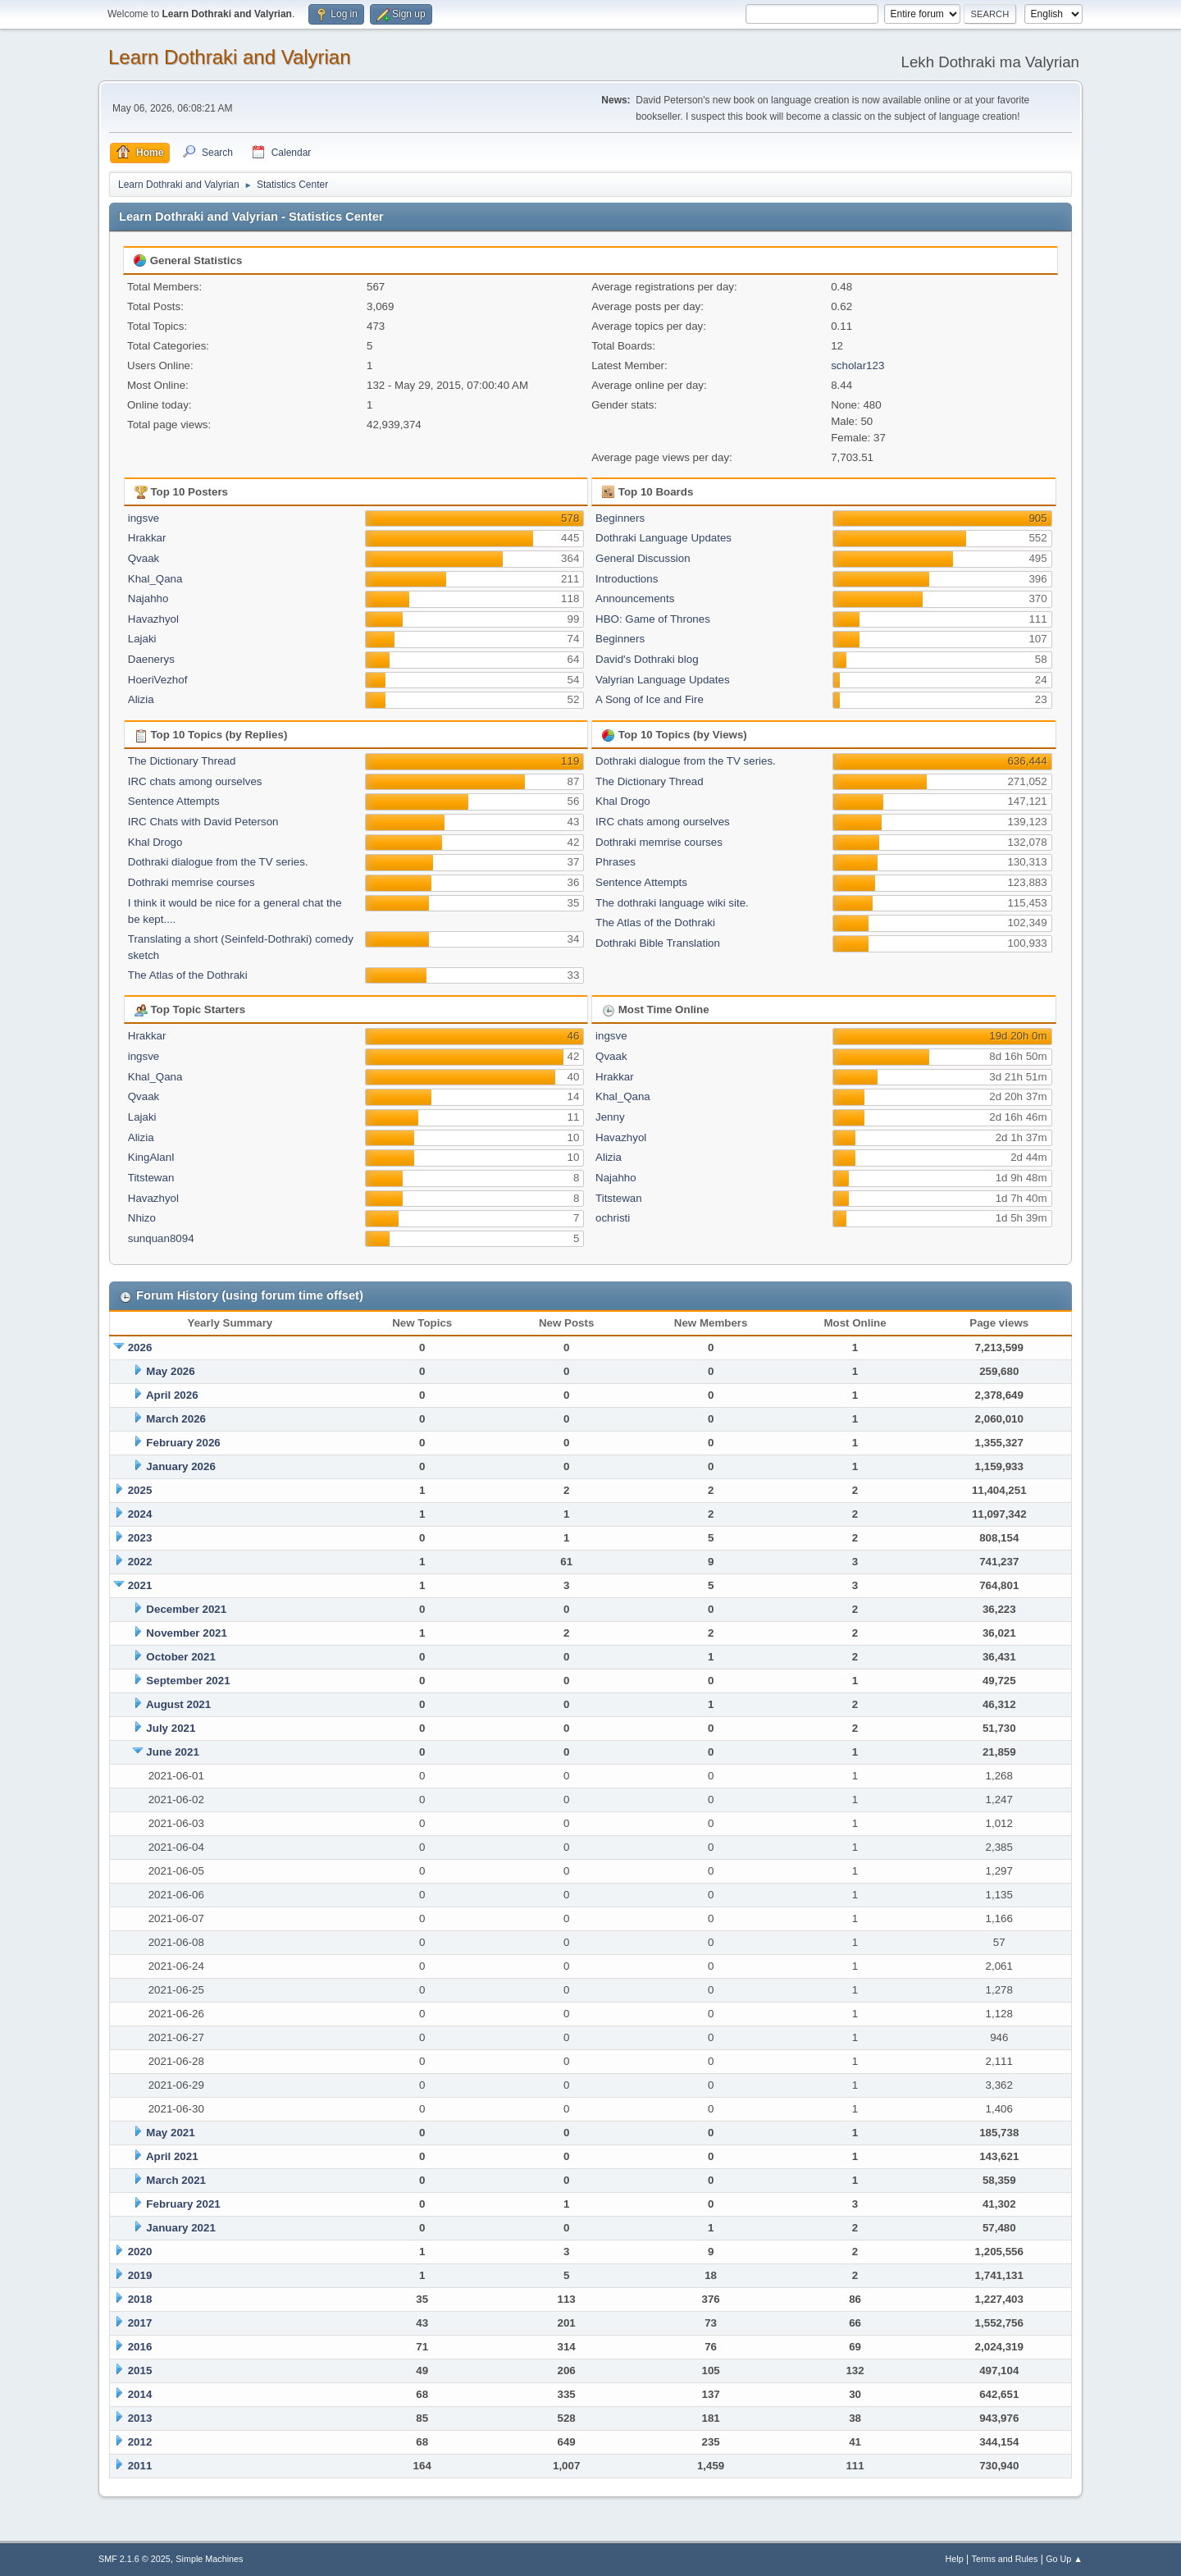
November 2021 (186, 1633)
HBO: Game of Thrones (652, 619)
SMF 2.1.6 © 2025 (134, 2559)
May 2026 (170, 1371)
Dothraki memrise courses (191, 882)
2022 (140, 1561)
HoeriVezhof (158, 680)
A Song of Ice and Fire (649, 699)
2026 (140, 1347)
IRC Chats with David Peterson (203, 821)
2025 (140, 1490)
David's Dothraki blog (647, 659)
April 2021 (172, 2156)
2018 (140, 2299)
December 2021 (186, 1609)
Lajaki (142, 639)
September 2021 (188, 1680)
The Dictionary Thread (182, 761)
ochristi (612, 1218)
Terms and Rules (1005, 2559)
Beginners (620, 518)
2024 (140, 1514)
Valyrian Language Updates (662, 680)
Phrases (615, 862)
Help (955, 2559)
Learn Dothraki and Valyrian (229, 57)
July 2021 (170, 1728)
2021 (140, 1585)
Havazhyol (153, 619)
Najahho (148, 598)
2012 (140, 2442)
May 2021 (170, 2132)
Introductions (626, 579)
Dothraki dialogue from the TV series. (218, 862)
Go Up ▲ (1064, 2559)
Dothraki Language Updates (663, 538)
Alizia (141, 699)
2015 (140, 2370)
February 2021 (183, 2204)
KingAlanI (151, 1157)
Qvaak (144, 558)
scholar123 (857, 365)
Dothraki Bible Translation (657, 943)
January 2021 (180, 2228)
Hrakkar (147, 538)
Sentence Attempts (174, 801)
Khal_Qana (155, 579)
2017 (140, 2323)
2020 (140, 2251)
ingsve (144, 518)
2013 (140, 2418)
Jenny (610, 1117)
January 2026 (180, 1466)
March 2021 (176, 2180)
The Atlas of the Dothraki (188, 975)
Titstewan (151, 1178)
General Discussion (643, 558)
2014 (140, 2394)
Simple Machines (209, 2559)
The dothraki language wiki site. (672, 903)
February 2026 (183, 1442)
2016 (140, 2347)
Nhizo (142, 1218)
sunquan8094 (161, 1238)
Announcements (634, 598)
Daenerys (151, 659)
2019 (140, 2275)
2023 (140, 1538)
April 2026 (172, 1395)
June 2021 (172, 1752)
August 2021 (178, 1704)
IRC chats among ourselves (195, 781)
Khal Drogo (155, 842)
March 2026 (176, 1419)
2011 (140, 2466)
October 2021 (180, 1657)
